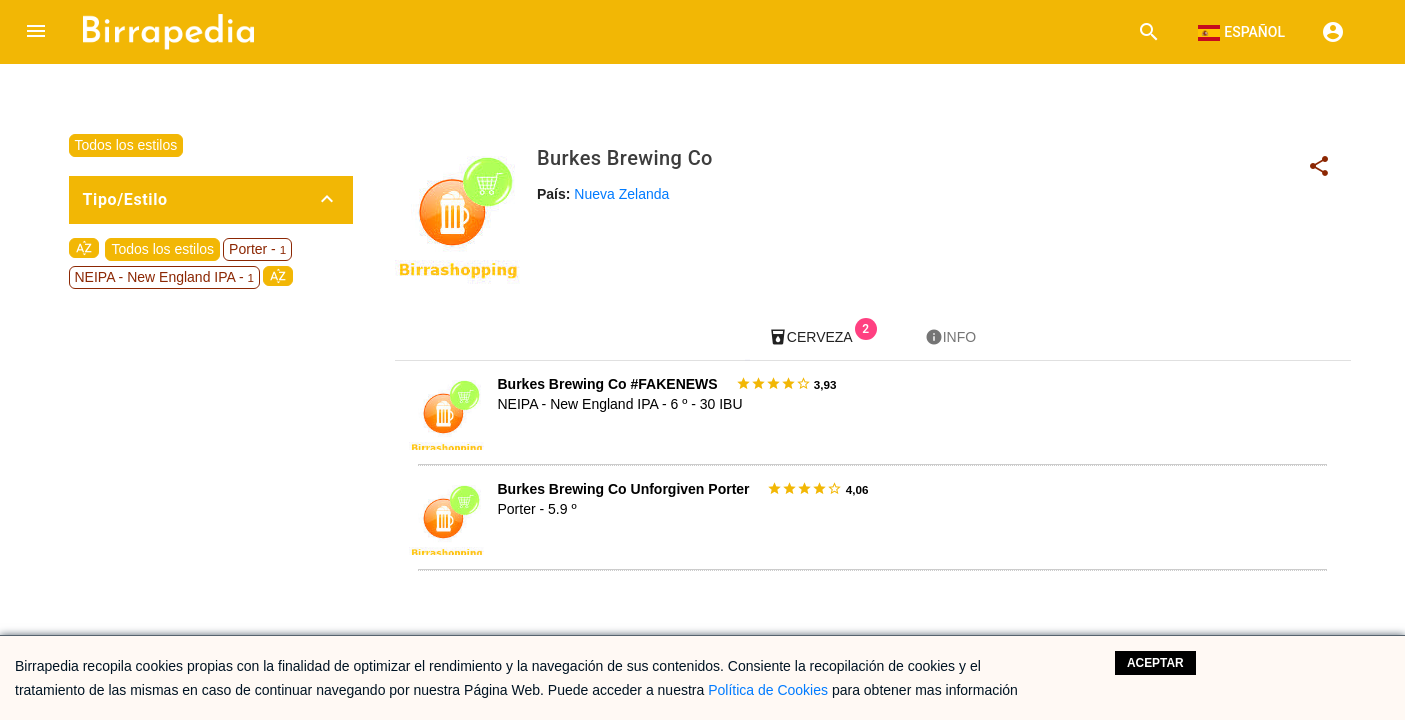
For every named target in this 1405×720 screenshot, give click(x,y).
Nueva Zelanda (621, 194)
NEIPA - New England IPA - (165, 277)
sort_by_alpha (84, 248)
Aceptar (1155, 663)
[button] (36, 32)
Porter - (257, 249)
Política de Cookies (768, 690)
